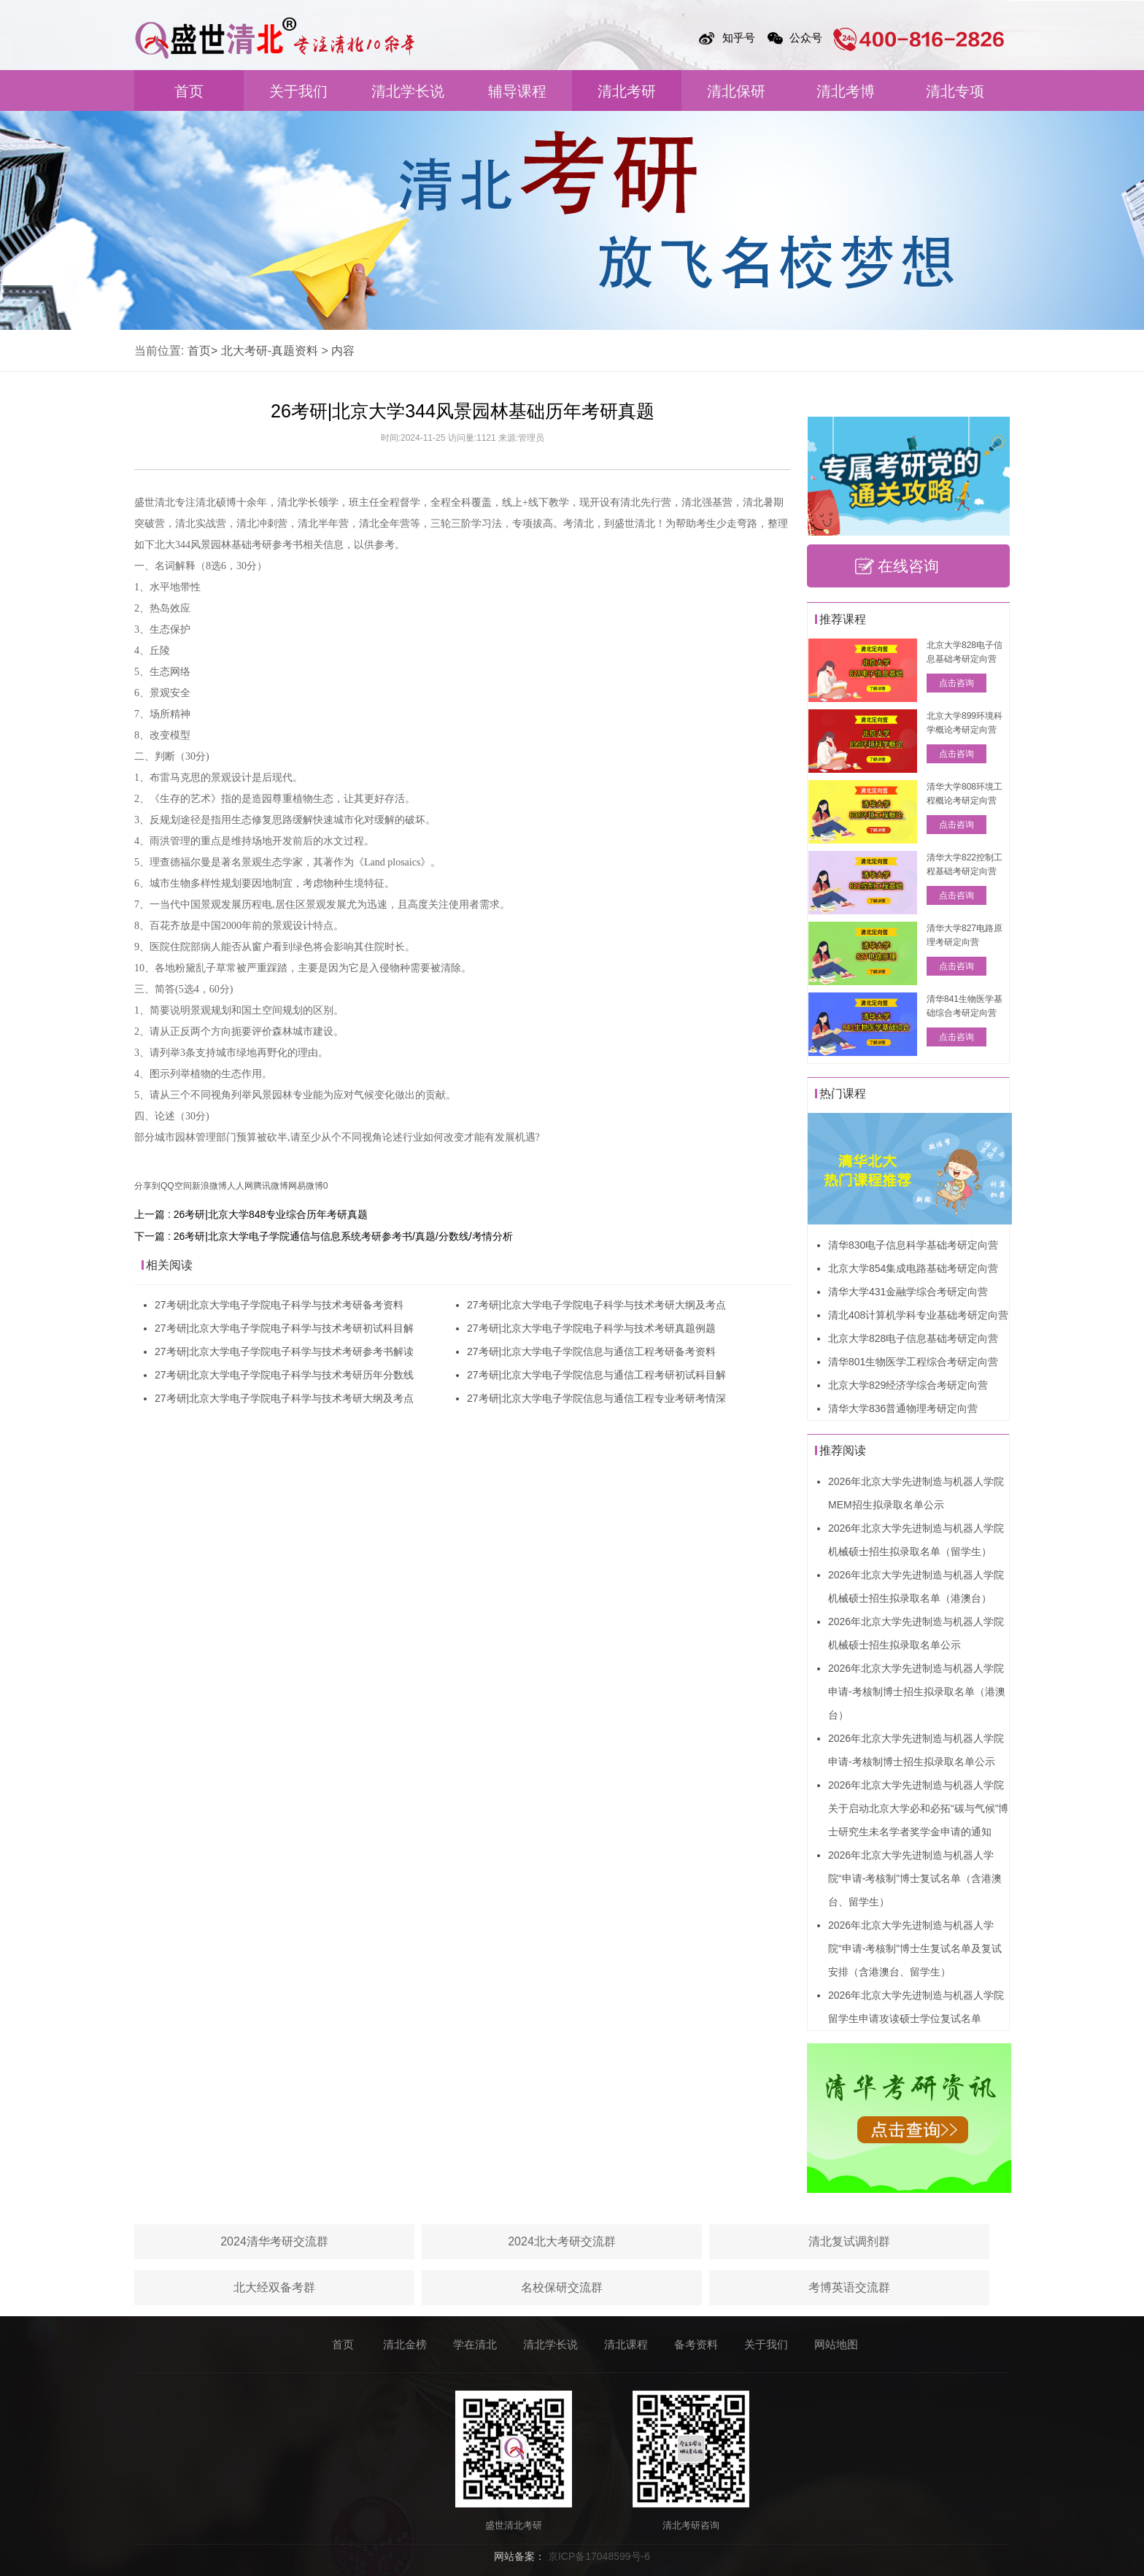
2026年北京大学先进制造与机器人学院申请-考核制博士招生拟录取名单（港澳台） (916, 1691)
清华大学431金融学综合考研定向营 (908, 1291)
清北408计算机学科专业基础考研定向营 (918, 1315)
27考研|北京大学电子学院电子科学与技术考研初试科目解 (284, 1328)
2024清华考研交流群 (274, 2241)
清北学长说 (407, 91)
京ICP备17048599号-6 (599, 2556)
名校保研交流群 (562, 2287)
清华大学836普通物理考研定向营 (903, 1408)
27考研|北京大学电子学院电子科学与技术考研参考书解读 (284, 1351)
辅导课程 (517, 91)
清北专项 (955, 91)
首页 (189, 91)
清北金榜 (405, 2344)
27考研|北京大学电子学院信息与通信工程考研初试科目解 (596, 1375)
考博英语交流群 (849, 2287)
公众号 (805, 37)
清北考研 (627, 91)
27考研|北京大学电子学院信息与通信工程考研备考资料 (591, 1351)
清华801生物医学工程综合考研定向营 (913, 1362)
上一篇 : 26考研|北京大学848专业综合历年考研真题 (251, 1214)
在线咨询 (908, 566)
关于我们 (298, 91)
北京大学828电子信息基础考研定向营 (913, 1338)
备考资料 (696, 2344)
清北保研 (736, 91)
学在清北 (475, 2344)
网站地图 (836, 2344)
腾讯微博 (270, 1186)
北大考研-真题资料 (269, 350)
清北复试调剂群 (849, 2241)
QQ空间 (176, 1186)
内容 (343, 350)
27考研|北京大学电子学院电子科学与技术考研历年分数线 (284, 1375)
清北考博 (845, 91)
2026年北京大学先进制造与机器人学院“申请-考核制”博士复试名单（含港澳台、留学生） (915, 1878)
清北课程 (626, 2344)
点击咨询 (956, 683)
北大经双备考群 (274, 2287)
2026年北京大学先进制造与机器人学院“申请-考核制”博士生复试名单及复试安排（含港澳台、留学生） (915, 1948)
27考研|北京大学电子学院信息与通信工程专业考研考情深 (596, 1398)
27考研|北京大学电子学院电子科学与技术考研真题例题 (591, 1328)
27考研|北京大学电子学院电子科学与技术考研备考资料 (279, 1305)
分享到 (147, 1186)
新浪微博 (209, 1186)
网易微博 (305, 1186)
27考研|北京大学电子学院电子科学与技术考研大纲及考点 (284, 1398)
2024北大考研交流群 (562, 2241)
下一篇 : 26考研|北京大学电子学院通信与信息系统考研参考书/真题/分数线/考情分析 (323, 1236)
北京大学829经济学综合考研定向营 (908, 1385)
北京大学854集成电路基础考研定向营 (913, 1268)
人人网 (240, 1186)
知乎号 (738, 37)
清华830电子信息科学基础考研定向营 (913, 1245)
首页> (202, 350)
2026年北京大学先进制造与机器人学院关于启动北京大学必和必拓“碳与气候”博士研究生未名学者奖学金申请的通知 (918, 1808)
